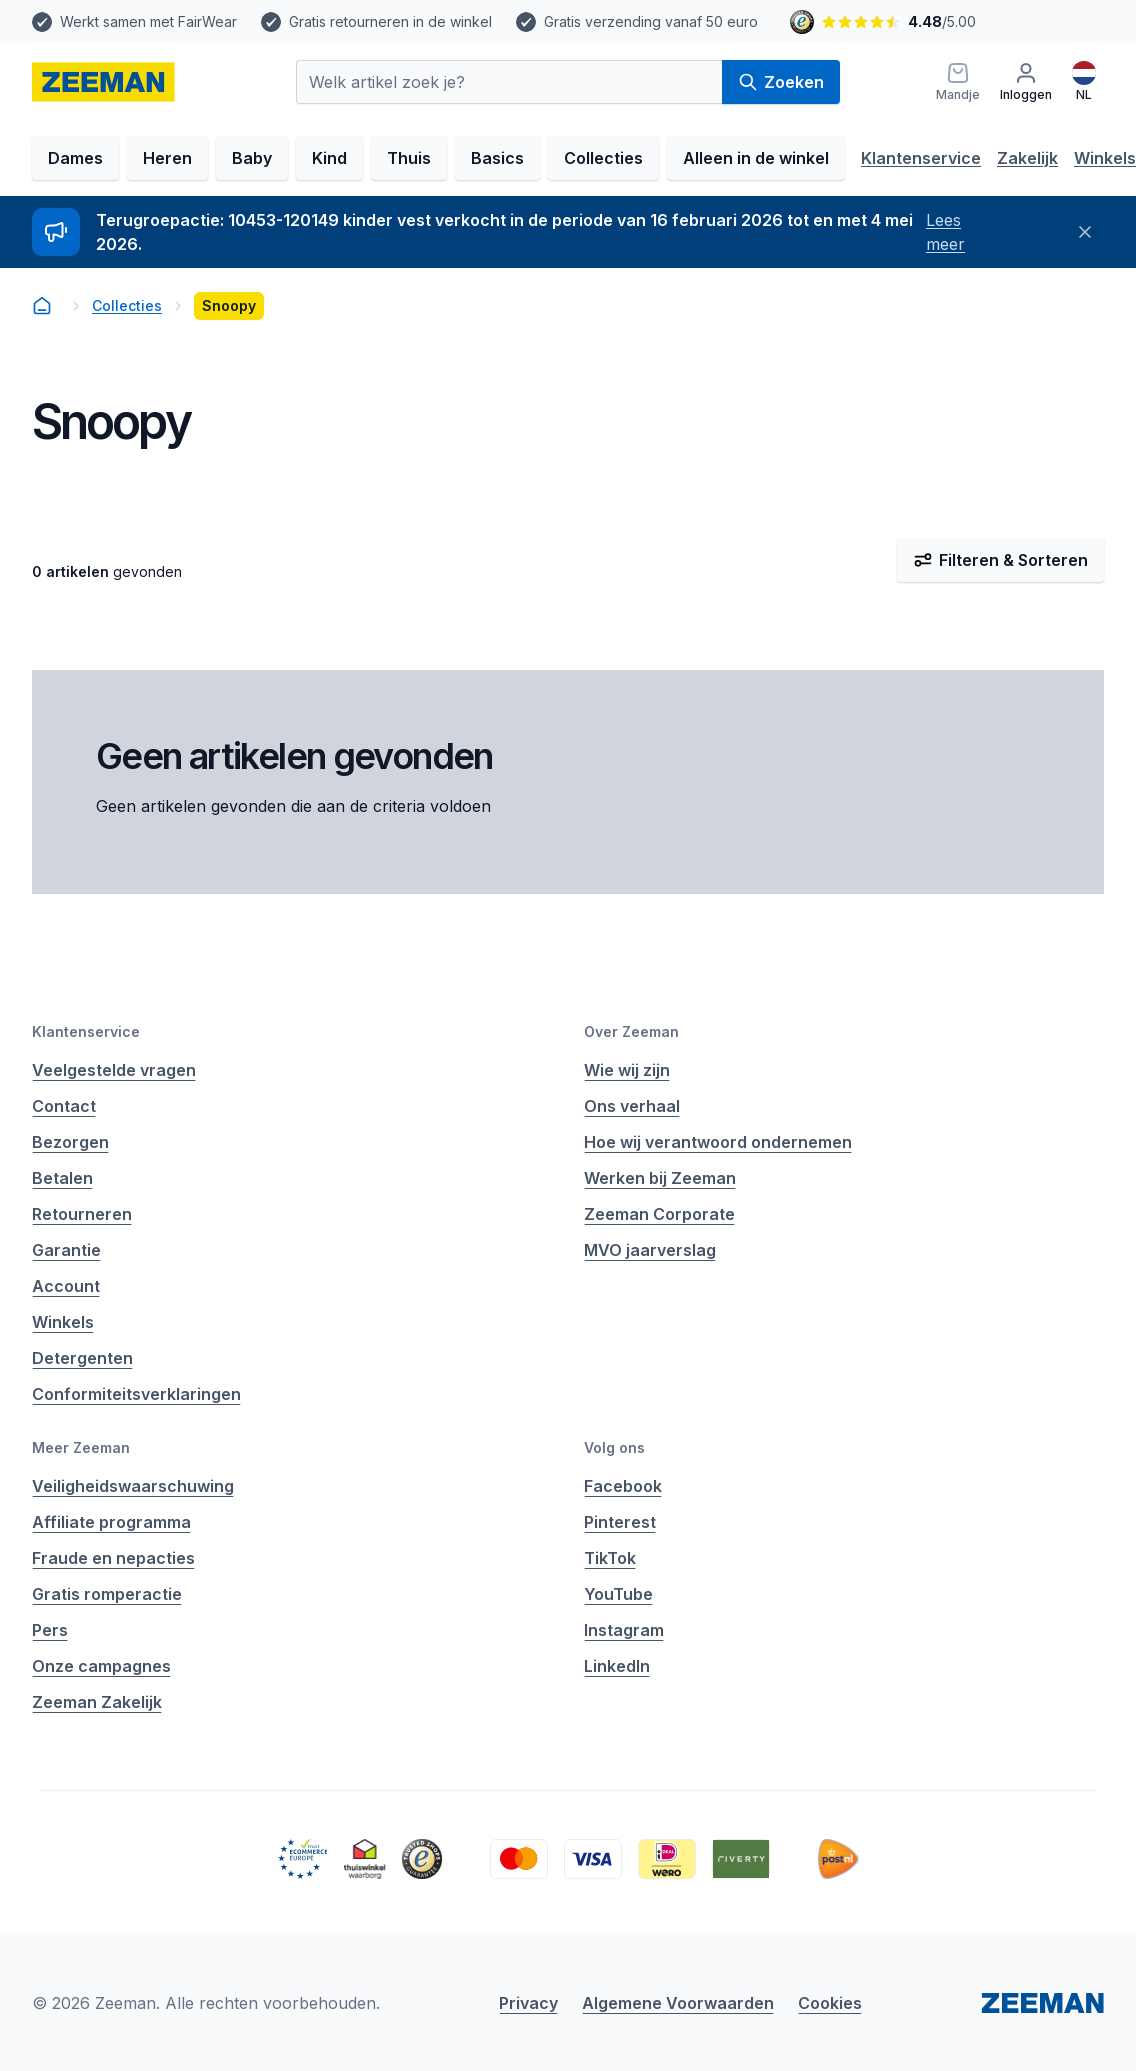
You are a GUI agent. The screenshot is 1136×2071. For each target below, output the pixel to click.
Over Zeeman (631, 1031)
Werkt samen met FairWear (148, 21)
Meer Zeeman (81, 1447)
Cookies (830, 2003)
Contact (64, 1106)
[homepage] (103, 82)
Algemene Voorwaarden (678, 2003)
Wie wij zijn (627, 1070)
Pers (50, 1630)
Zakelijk (1027, 158)
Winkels (1105, 158)
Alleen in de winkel (756, 158)
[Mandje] (958, 82)
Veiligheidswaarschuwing (133, 1486)
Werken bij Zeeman (660, 1178)
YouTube (618, 1594)
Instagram (624, 1630)
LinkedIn (617, 1666)
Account (66, 1286)
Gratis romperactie (107, 1594)
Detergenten (82, 1358)
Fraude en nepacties (113, 1558)
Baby (252, 158)
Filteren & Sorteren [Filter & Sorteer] (1000, 560)
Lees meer (945, 232)
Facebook (623, 1486)
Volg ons (614, 1447)
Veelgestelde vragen (114, 1070)
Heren (167, 158)
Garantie (66, 1250)
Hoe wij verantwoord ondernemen (718, 1142)
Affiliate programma (111, 1522)
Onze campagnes (101, 1666)
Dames (75, 158)
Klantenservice (921, 158)
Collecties (603, 158)
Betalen (62, 1178)
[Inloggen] (1026, 82)
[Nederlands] (1084, 82)
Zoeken (781, 82)
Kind (329, 158)
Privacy (528, 2003)
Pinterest (620, 1522)
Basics (497, 158)
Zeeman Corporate (659, 1214)
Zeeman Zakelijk (97, 1702)
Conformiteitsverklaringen (136, 1394)
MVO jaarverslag (650, 1250)
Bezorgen (70, 1142)
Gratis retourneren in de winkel (390, 21)
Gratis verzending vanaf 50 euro (651, 21)
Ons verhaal (632, 1106)
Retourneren (82, 1214)
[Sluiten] (1084, 232)
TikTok (610, 1558)
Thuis (409, 158)
